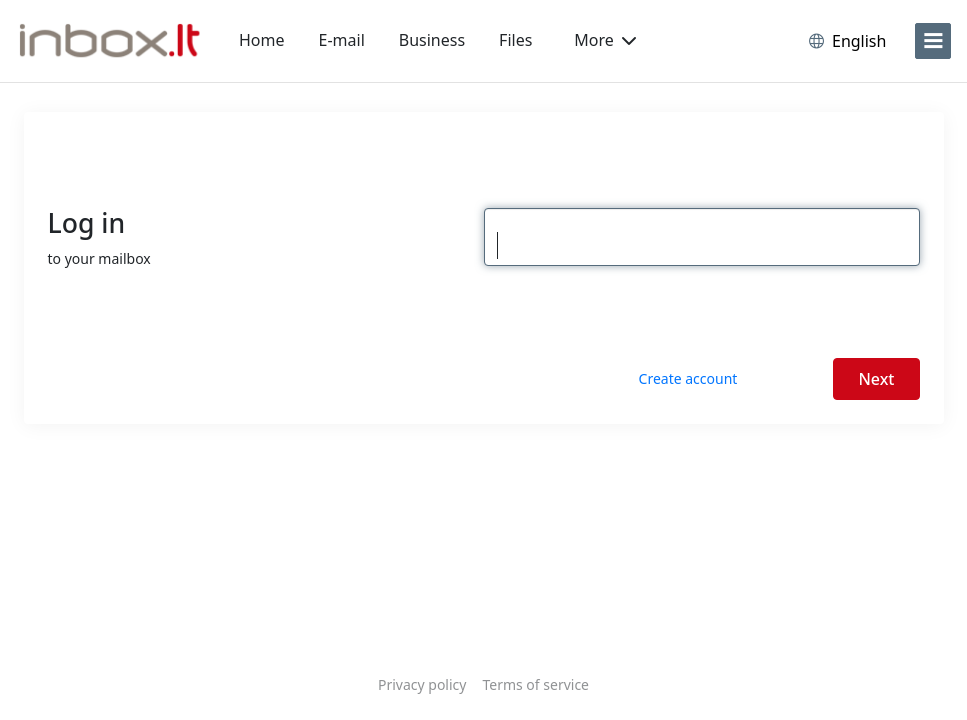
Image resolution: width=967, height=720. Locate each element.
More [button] (605, 40)
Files (515, 40)
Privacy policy (422, 684)
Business (432, 40)
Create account (688, 378)
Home (262, 40)
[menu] (933, 41)
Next (876, 379)
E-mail (342, 40)
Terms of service (535, 684)
